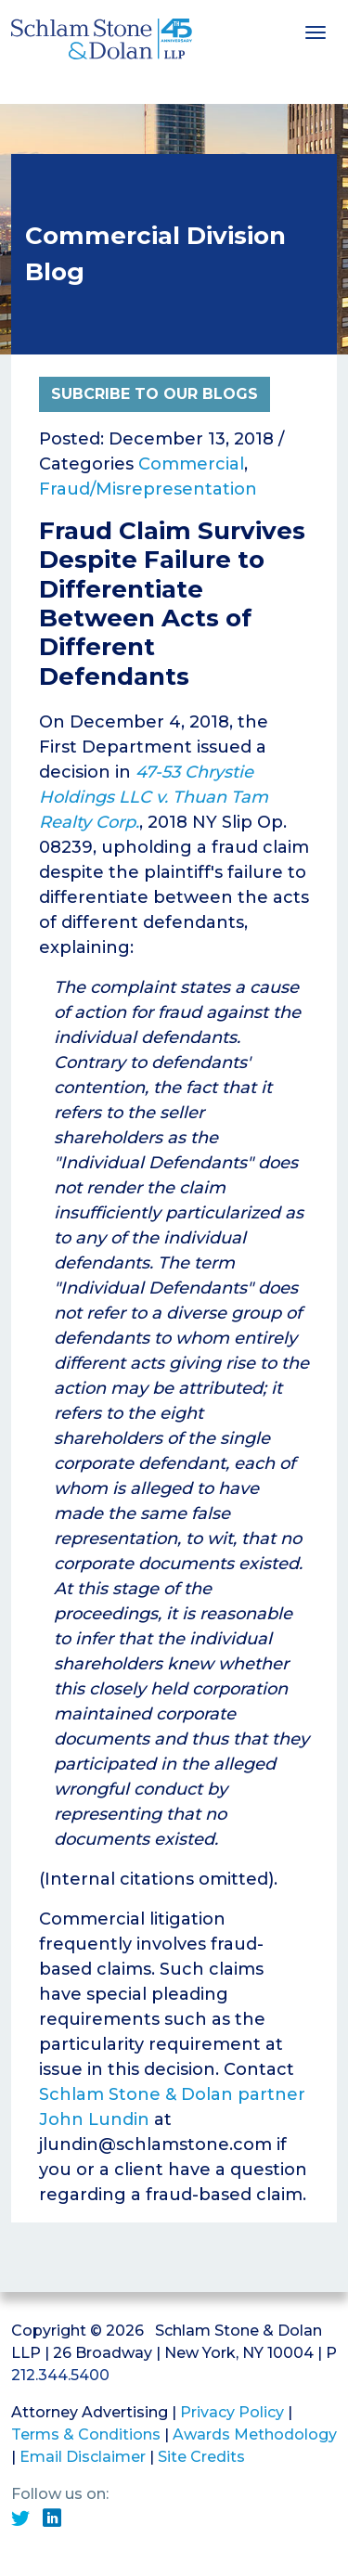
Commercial (191, 464)
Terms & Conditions (86, 2434)
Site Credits (201, 2457)
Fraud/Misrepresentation (148, 489)
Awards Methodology (255, 2434)
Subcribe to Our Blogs (154, 394)
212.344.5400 (60, 2375)
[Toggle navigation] (315, 31)
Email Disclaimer (82, 2457)
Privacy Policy (232, 2412)
